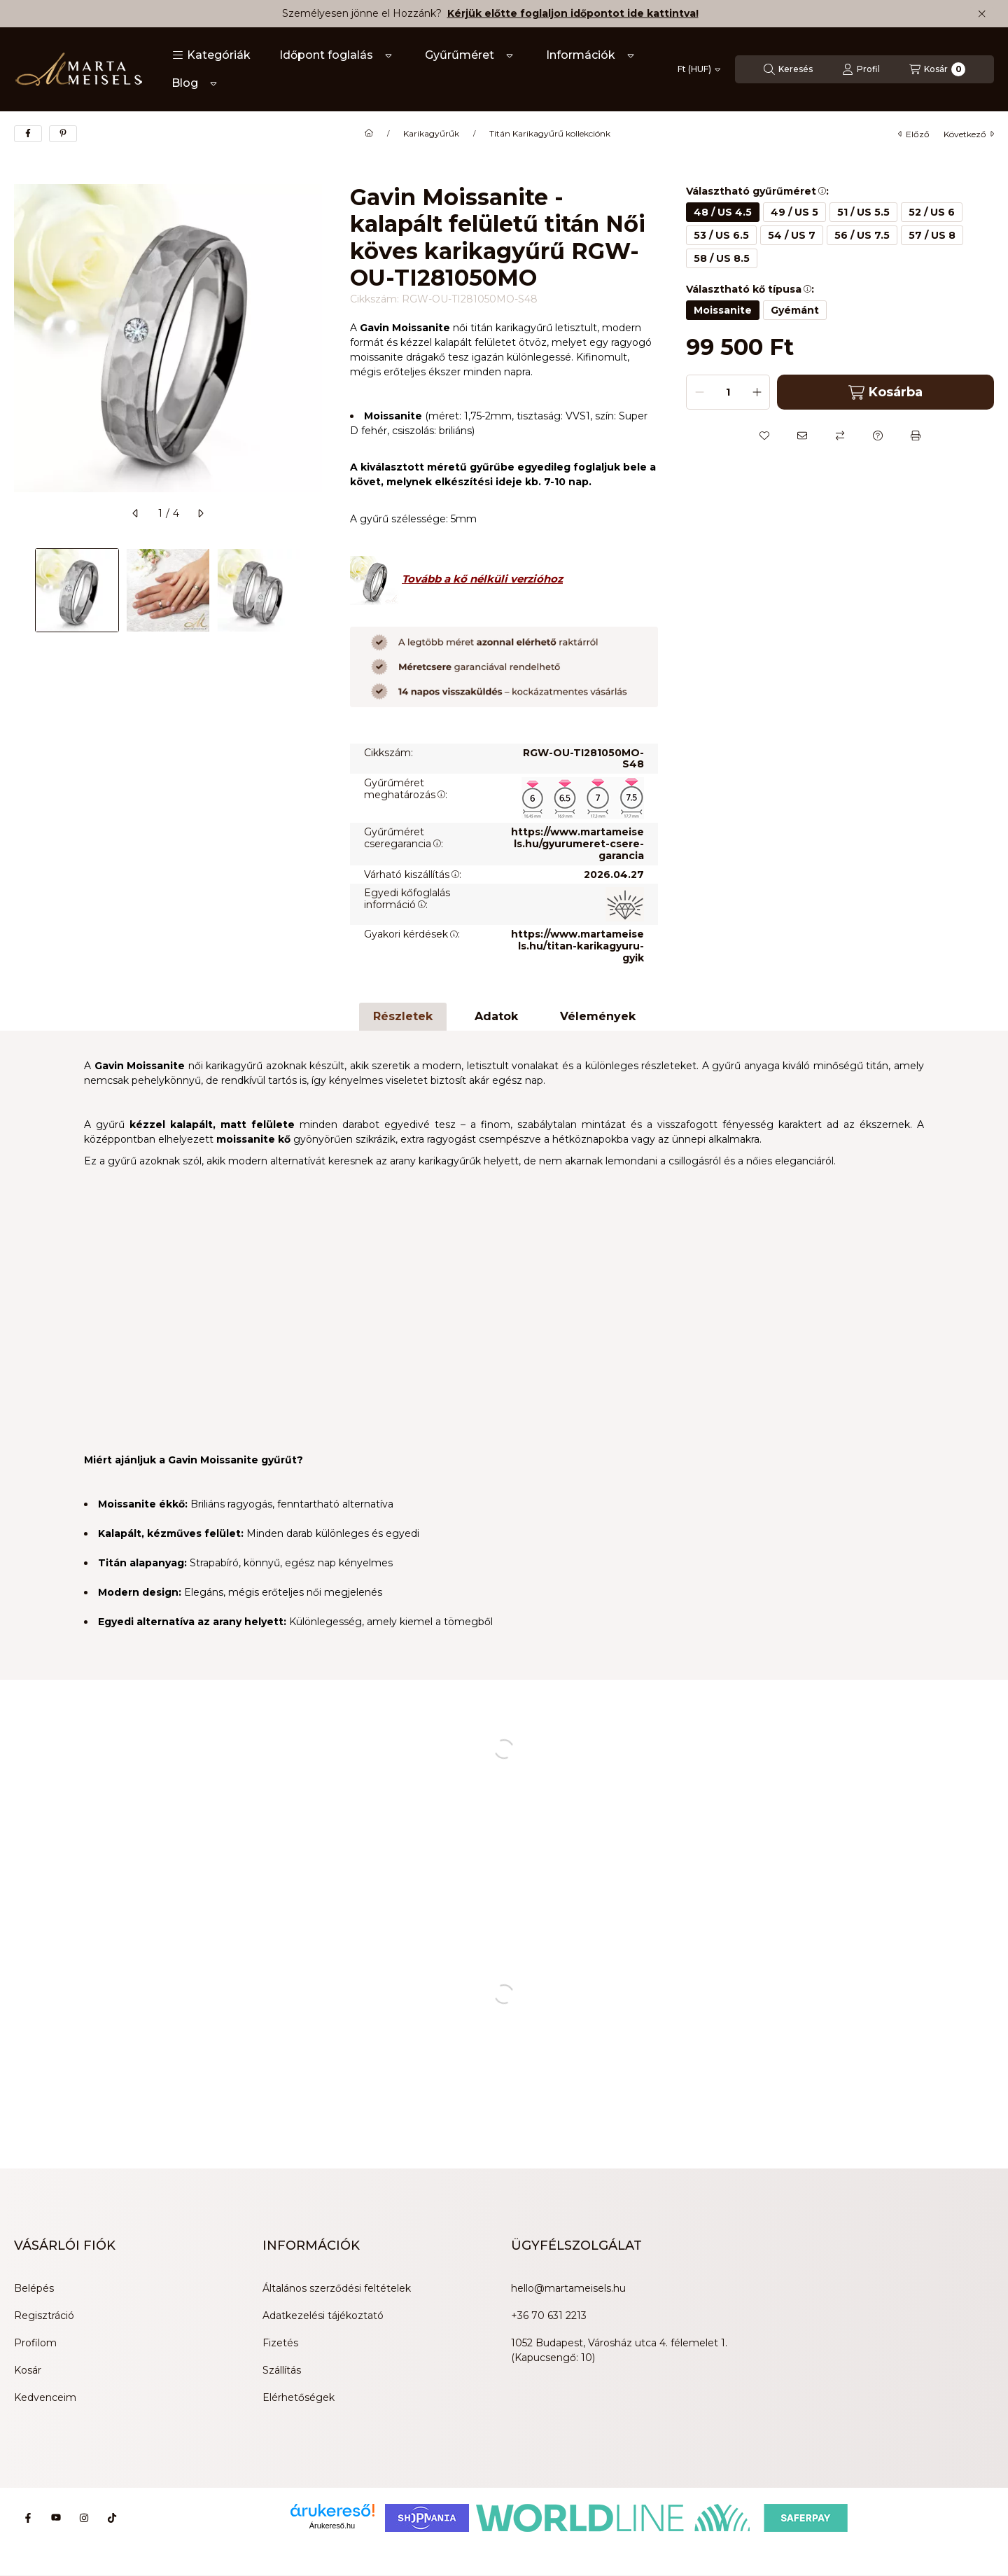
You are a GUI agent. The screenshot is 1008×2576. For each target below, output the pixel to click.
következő (969, 134)
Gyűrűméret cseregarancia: (403, 838)
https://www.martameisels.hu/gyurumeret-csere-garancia (577, 843)
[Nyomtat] (915, 435)
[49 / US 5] (794, 212)
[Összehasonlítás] (840, 435)
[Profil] (861, 69)
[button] (211, 55)
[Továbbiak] (388, 55)
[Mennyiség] (728, 392)
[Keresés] (788, 69)
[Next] (315, 590)
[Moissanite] (723, 310)
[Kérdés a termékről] (878, 435)
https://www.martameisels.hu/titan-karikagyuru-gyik (577, 945)
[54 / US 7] (791, 235)
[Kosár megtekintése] (937, 69)
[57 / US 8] (932, 235)
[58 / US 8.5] (721, 258)
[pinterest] (63, 133)
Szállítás (281, 2370)
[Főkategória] (369, 134)
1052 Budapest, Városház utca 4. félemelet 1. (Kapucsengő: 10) (619, 2350)
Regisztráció (44, 2315)
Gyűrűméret (459, 55)
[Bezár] (981, 14)
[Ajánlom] (802, 435)
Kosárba (885, 392)
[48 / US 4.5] (723, 212)
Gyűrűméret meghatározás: (405, 789)
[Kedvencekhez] (764, 435)
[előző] (136, 513)
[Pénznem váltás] (699, 69)
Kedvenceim (45, 2397)
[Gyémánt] (795, 310)
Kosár (27, 2370)
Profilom (35, 2343)
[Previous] (21, 590)
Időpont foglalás (326, 55)
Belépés (34, 2288)
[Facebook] (28, 2518)
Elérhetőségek (298, 2397)
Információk (580, 55)
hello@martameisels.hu (568, 2288)
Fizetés (280, 2343)
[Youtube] (56, 2518)
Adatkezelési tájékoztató (323, 2315)
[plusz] (756, 392)
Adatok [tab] (496, 1016)
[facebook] (28, 133)
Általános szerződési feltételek (336, 2288)
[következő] (200, 513)
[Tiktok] (112, 2518)
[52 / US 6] (931, 212)
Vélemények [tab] (598, 1016)
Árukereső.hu (332, 2525)
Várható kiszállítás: (412, 874)
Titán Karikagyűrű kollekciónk (549, 134)
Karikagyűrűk (431, 134)
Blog (185, 83)
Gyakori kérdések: (412, 934)
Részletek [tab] (403, 1016)
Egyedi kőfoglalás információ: (407, 898)
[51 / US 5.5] (863, 212)
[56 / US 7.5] (862, 235)
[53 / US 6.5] (721, 235)
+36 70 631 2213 (549, 2315)
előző (914, 134)
